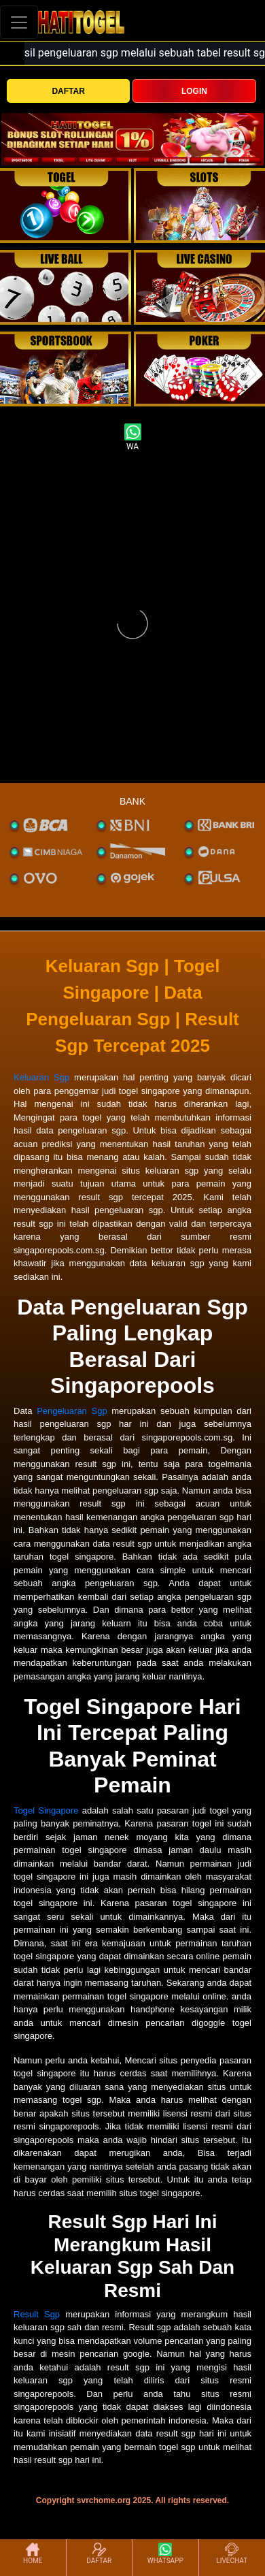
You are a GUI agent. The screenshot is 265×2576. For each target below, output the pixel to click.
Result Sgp (37, 2314)
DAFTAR (68, 91)
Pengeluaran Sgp (72, 1411)
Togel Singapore (46, 1810)
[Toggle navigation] (19, 22)
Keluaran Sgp (41, 1077)
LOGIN (194, 91)
